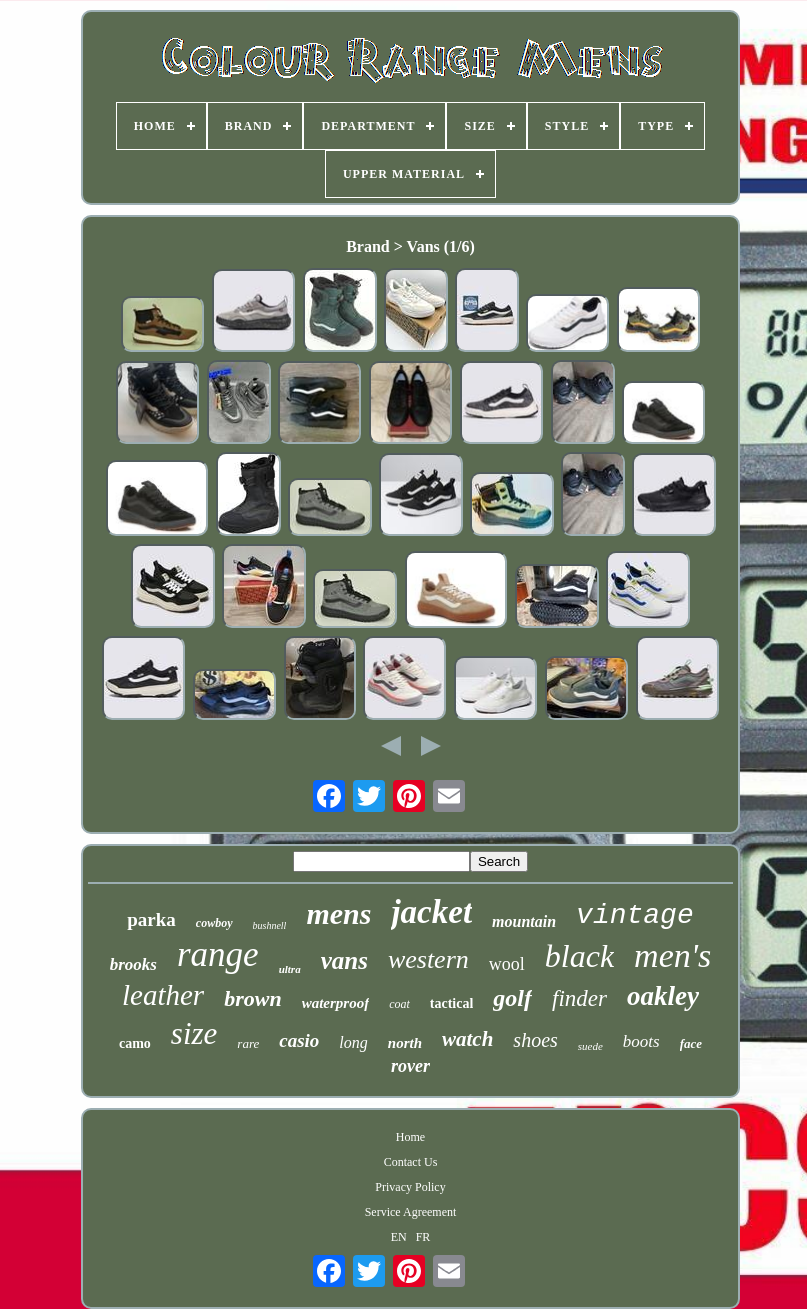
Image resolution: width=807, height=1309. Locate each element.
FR (423, 1237)
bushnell (270, 925)
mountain (524, 921)
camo (135, 1043)
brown (252, 998)
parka (151, 919)
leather (163, 995)
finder (579, 998)
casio (299, 1040)
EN (399, 1237)
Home (410, 1137)
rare (248, 1043)
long (353, 1042)
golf (512, 998)
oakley (663, 996)
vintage (635, 915)
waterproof (336, 1003)
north (405, 1043)
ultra (290, 969)
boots (641, 1041)
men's (672, 955)
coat (399, 1004)
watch (467, 1039)
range (218, 954)
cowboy (214, 923)
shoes (535, 1040)
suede (590, 1046)
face (691, 1043)
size (194, 1033)
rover (410, 1066)
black (579, 956)
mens (338, 913)
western (428, 959)
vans (344, 960)
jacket (431, 912)
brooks (133, 964)
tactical (452, 1003)
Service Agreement (411, 1212)
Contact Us (411, 1162)
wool (507, 964)
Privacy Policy (410, 1187)
